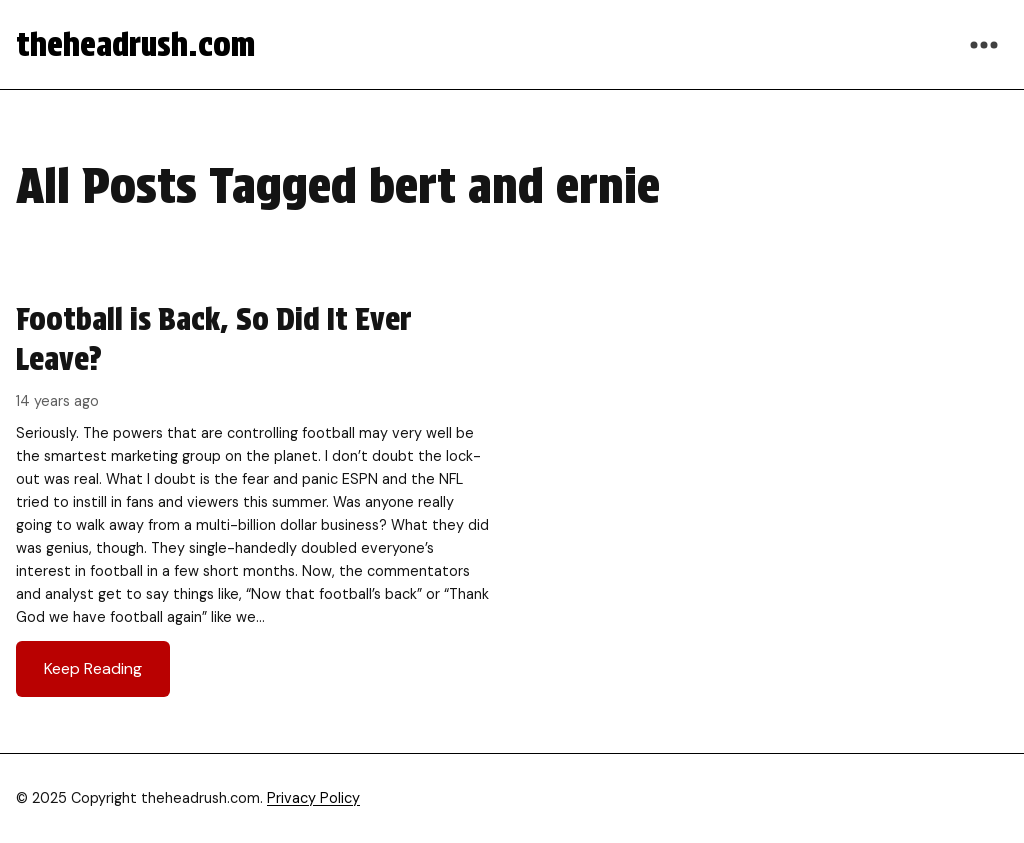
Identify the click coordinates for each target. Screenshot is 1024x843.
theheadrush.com (135, 44)
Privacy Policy (313, 798)
